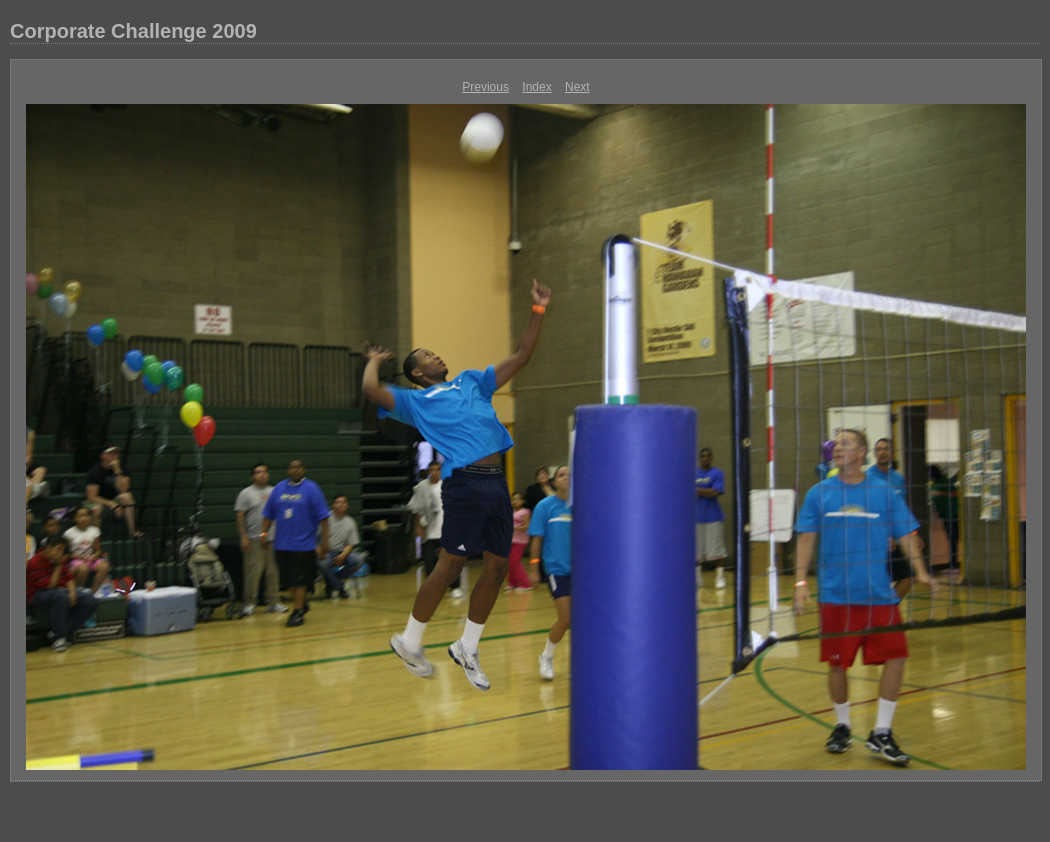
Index (536, 87)
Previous (485, 87)
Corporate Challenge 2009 (133, 31)
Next (577, 87)
